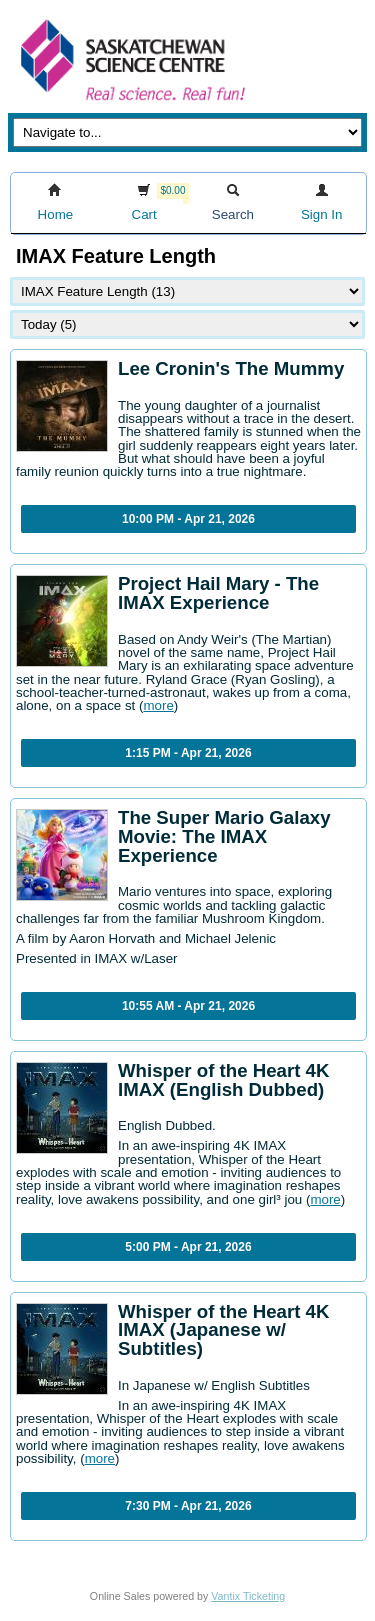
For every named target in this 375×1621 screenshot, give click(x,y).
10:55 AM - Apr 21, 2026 (188, 1006)
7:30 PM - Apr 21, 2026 (188, 1506)
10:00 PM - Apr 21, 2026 (188, 519)
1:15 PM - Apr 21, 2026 (188, 753)
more (158, 705)
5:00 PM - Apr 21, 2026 (188, 1247)
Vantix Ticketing (248, 1596)
